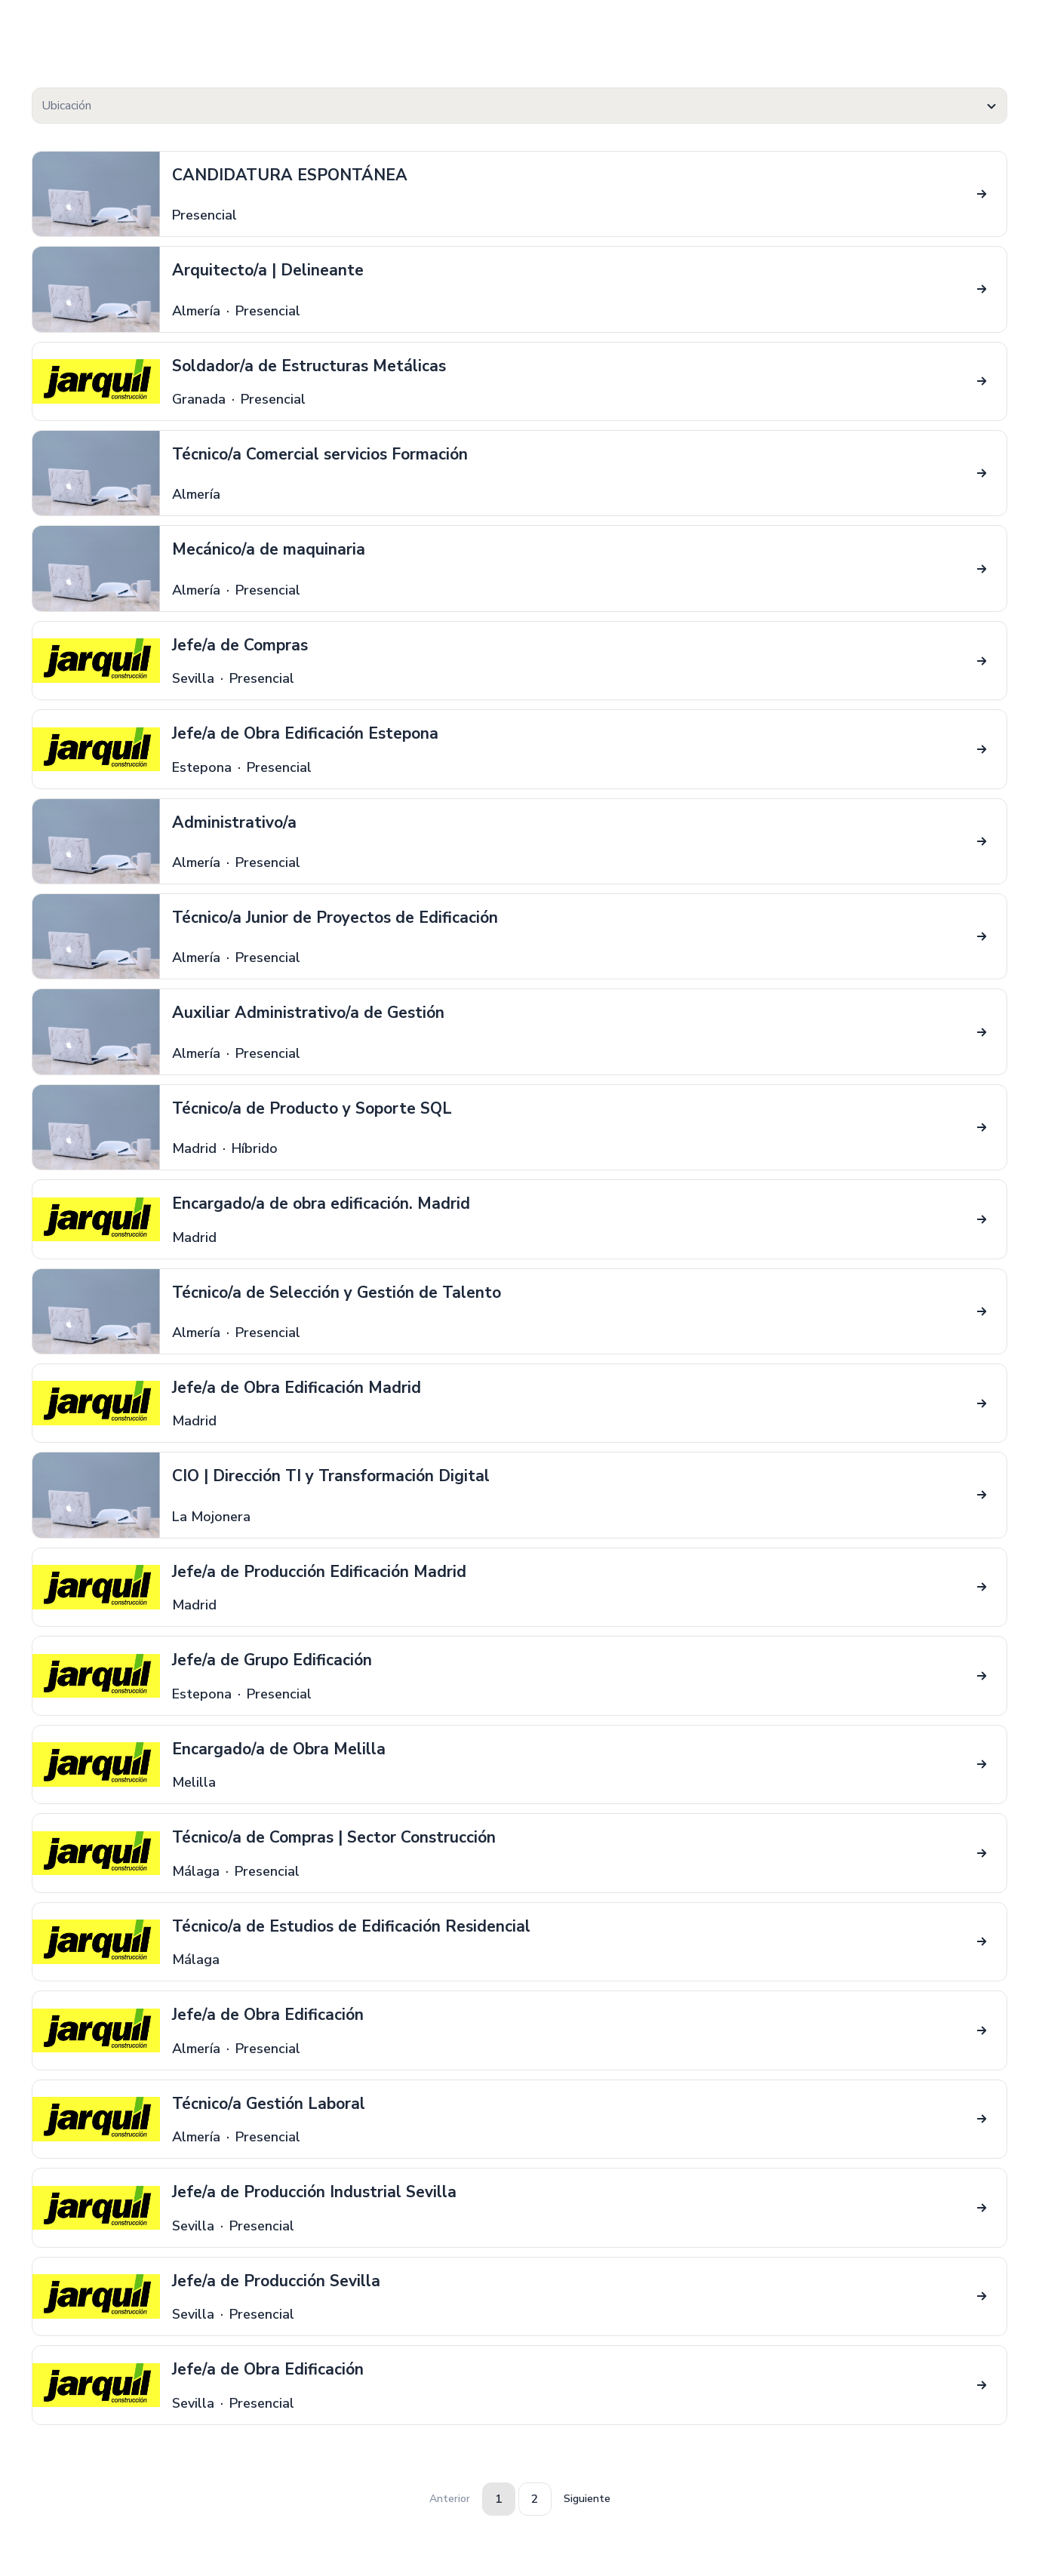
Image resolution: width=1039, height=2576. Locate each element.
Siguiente (587, 2498)
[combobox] (519, 106)
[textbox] (519, 106)
